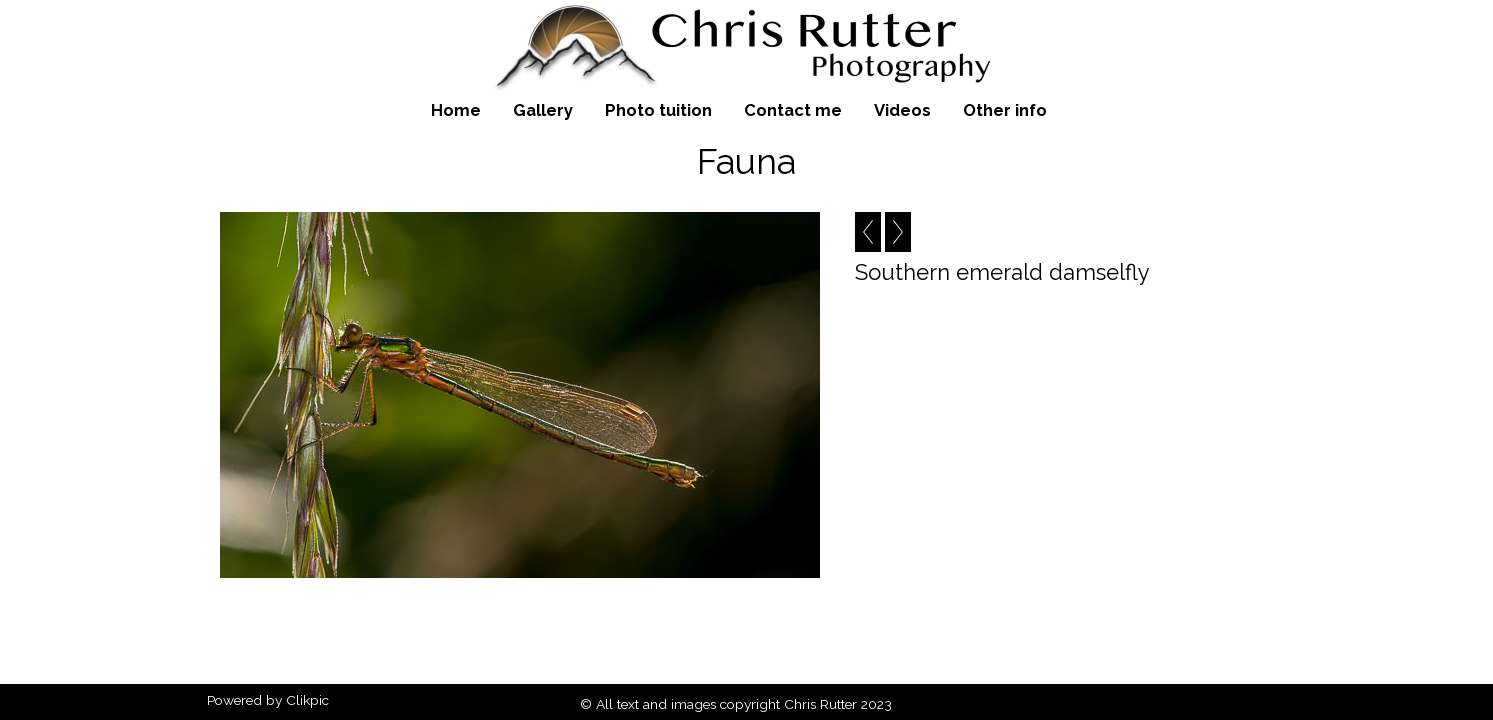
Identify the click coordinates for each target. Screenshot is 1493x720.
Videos (902, 110)
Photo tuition (658, 110)
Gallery (543, 110)
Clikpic (307, 700)
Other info (1005, 110)
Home (456, 110)
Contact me (793, 110)
